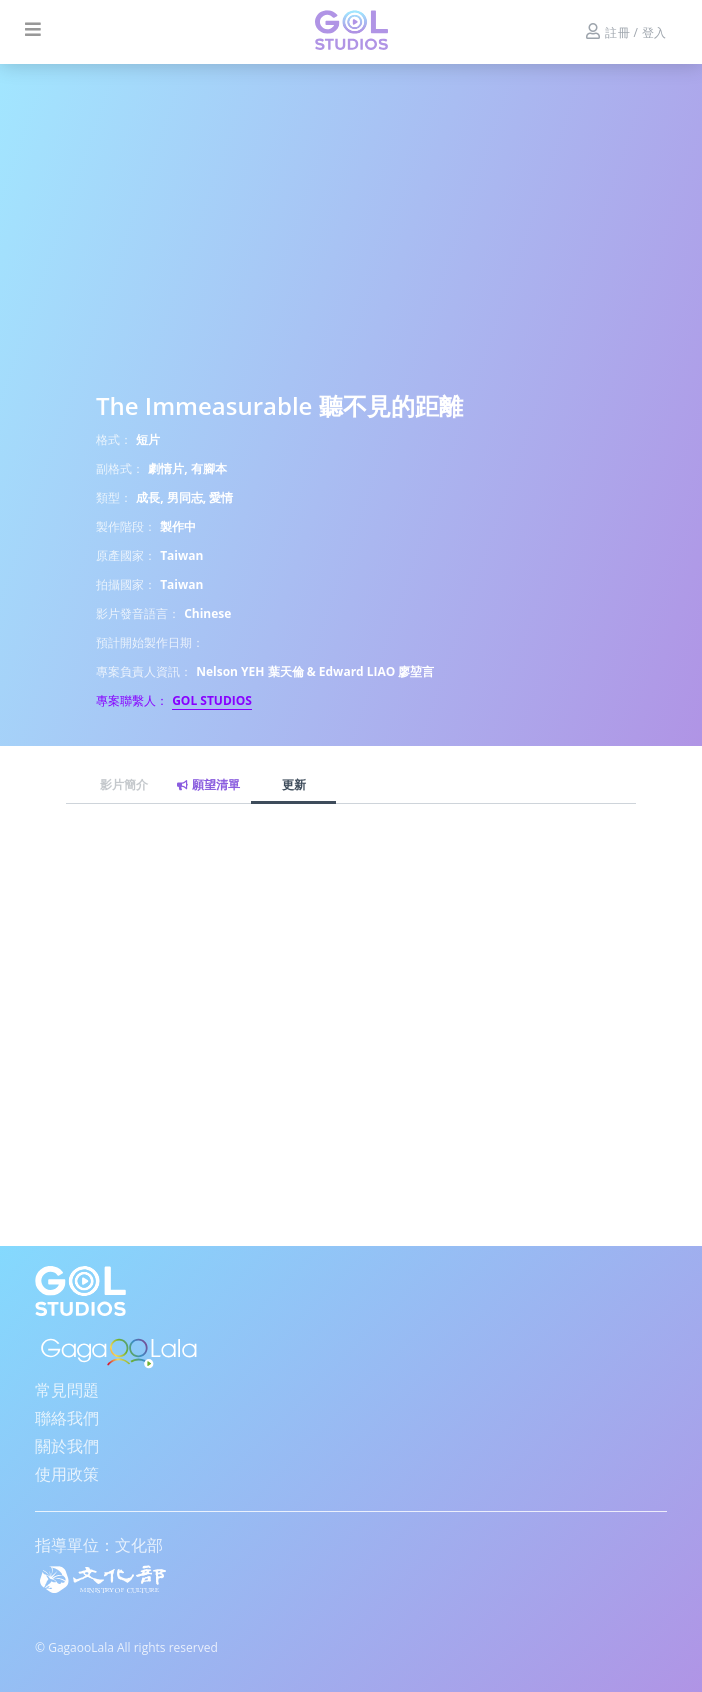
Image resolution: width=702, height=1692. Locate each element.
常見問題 (67, 1390)
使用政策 (67, 1474)
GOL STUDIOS (212, 700)
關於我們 (67, 1446)
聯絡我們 (67, 1418)
